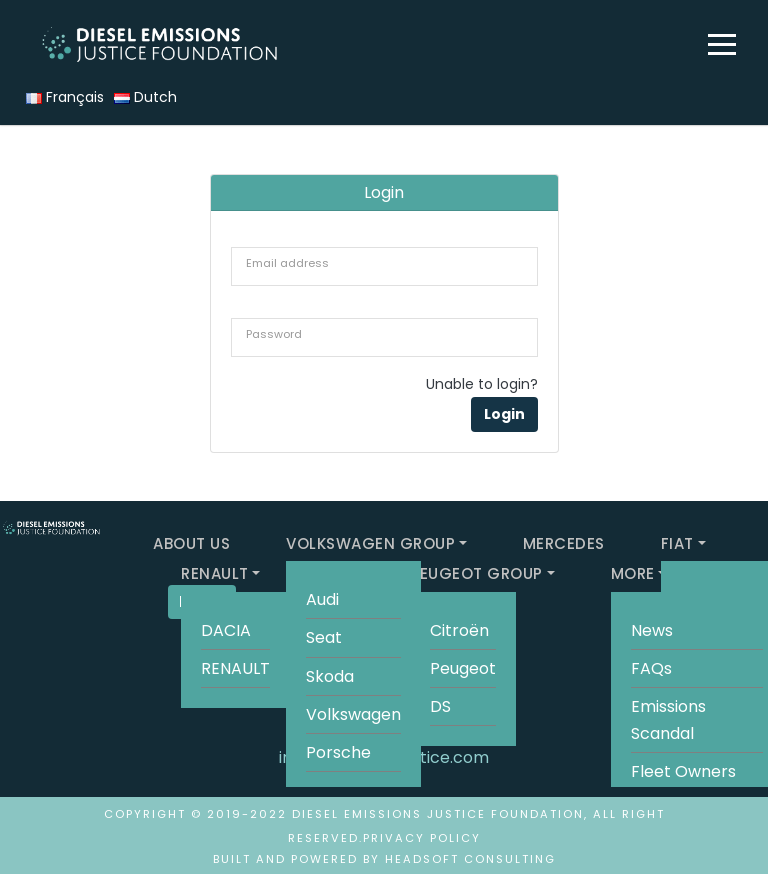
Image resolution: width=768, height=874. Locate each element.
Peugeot (463, 668)
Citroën (459, 630)
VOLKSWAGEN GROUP (370, 543)
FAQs (651, 668)
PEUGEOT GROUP (476, 573)
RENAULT (215, 573)
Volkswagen (353, 714)
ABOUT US (191, 543)
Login (504, 414)
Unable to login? (482, 384)
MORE (633, 573)
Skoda (330, 676)
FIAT (677, 543)
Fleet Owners (683, 771)
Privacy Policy (422, 838)
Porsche (338, 752)
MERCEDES (564, 543)
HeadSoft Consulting (470, 859)
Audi (322, 599)
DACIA (226, 630)
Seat (324, 637)
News (652, 630)
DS (440, 706)
